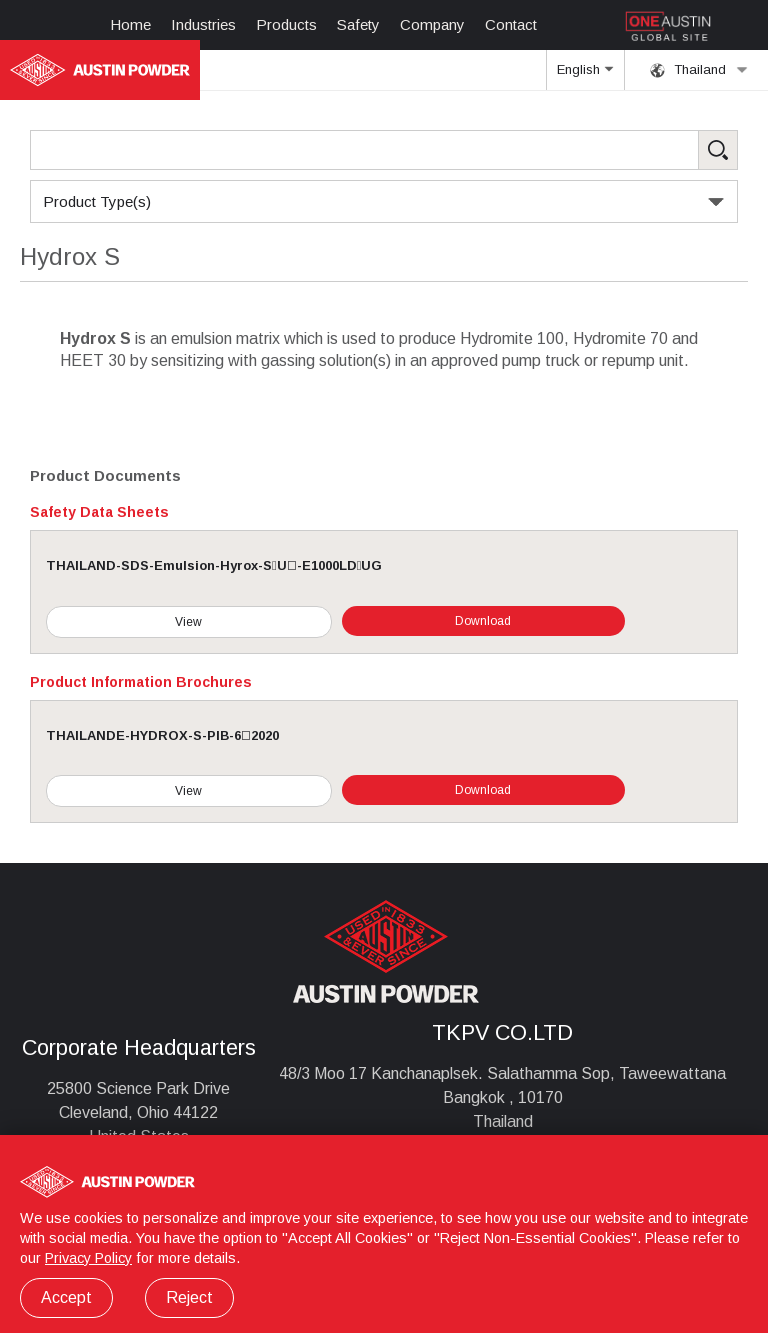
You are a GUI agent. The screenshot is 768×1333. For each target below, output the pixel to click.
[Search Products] (384, 150)
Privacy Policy (88, 1258)
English (585, 76)
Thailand (699, 70)
